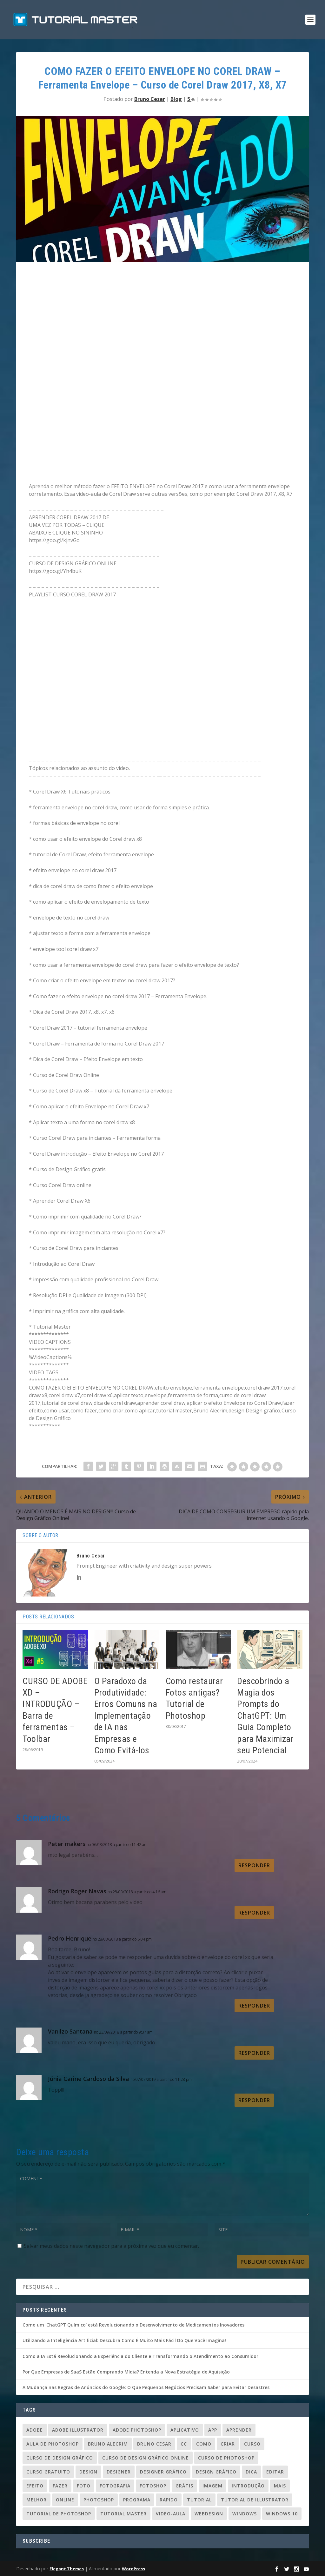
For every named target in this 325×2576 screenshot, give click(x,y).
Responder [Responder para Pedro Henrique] (254, 2005)
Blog (176, 99)
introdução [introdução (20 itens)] (248, 2486)
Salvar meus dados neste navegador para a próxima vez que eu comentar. (111, 2245)
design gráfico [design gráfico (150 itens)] (216, 2472)
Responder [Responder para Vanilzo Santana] (254, 2052)
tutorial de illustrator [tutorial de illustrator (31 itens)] (255, 2500)
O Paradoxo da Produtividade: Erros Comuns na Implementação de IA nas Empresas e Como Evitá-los (125, 1716)
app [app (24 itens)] (212, 2430)
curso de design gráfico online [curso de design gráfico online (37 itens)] (145, 2458)
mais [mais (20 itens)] (280, 2486)
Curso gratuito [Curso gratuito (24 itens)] (48, 2472)
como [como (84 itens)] (203, 2444)
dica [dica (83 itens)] (251, 2472)
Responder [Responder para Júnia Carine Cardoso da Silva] (254, 2100)
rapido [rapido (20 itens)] (169, 2500)
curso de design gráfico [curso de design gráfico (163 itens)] (59, 2458)
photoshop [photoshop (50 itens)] (98, 2500)
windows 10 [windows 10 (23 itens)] (282, 2514)
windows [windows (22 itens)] (244, 2514)
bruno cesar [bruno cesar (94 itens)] (154, 2444)
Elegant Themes (67, 2569)
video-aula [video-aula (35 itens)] (170, 2514)
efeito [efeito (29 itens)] (34, 2486)
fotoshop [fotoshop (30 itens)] (153, 2486)
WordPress (133, 2569)
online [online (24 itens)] (65, 2500)
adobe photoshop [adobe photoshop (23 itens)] (137, 2430)
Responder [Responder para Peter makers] (254, 1865)
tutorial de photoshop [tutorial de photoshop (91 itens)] (58, 2514)
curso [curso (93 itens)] (252, 2444)
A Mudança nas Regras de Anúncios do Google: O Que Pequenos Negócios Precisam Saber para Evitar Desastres (146, 2387)
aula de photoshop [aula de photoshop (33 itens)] (52, 2444)
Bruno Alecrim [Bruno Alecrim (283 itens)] (108, 2444)
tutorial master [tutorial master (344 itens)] (123, 2514)
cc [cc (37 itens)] (184, 2444)
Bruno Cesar (149, 99)
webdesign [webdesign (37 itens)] (209, 2514)
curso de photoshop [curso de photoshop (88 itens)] (226, 2458)
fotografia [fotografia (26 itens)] (115, 2486)
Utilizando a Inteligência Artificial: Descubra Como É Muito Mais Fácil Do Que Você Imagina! (124, 2340)
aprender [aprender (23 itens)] (239, 2430)
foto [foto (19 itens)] (83, 2486)
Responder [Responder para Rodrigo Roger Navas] (254, 1912)
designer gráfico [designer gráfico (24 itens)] (163, 2472)
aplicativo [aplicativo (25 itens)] (184, 2430)
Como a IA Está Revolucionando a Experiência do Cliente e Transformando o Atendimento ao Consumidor (140, 2356)
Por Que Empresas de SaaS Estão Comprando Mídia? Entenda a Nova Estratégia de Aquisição (126, 2372)
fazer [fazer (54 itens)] (60, 2486)
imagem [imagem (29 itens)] (212, 2486)
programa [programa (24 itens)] (136, 2500)
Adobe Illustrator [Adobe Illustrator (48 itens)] (77, 2430)
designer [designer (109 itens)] (119, 2472)
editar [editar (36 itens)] (275, 2472)
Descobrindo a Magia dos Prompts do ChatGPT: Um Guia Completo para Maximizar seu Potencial (265, 1716)
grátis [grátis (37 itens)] (184, 2486)
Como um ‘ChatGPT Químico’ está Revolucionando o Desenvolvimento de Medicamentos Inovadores (133, 2325)
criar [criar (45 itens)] (228, 2444)
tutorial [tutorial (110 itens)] (199, 2500)
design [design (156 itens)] (88, 2472)
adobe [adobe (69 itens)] (34, 2430)
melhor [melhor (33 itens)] (36, 2500)
